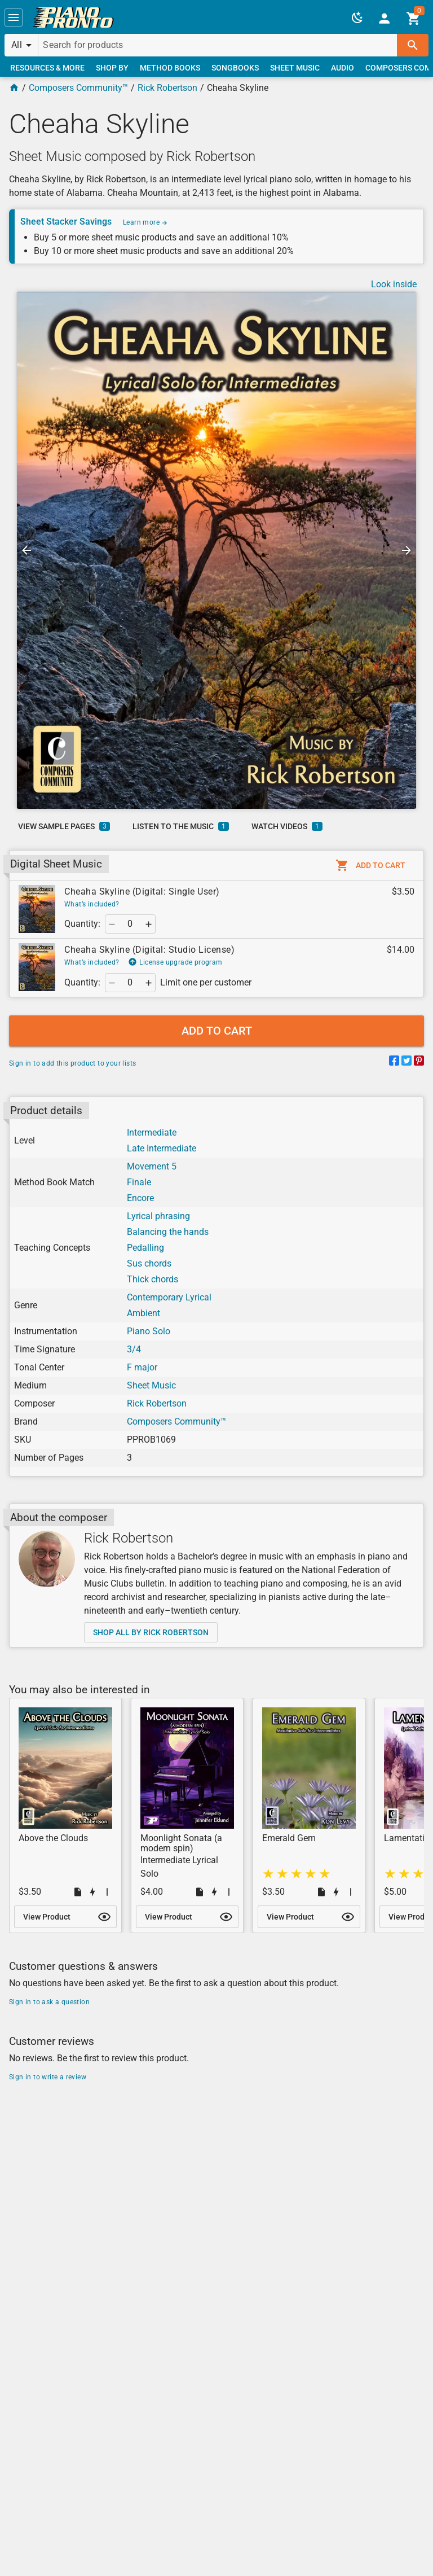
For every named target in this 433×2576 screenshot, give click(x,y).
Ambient (143, 1313)
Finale (139, 1182)
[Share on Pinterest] (419, 1062)
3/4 (134, 1349)
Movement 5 (151, 1166)
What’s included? (91, 904)
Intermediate (151, 1132)
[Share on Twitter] (406, 1062)
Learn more (145, 222)
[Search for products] (217, 45)
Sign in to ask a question (49, 2002)
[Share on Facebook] (394, 1062)
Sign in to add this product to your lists (72, 1063)
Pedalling (145, 1247)
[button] (14, 17)
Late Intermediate (161, 1148)
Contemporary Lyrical (169, 1297)
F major (142, 1367)
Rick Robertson (167, 87)
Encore (140, 1198)
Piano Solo (148, 1331)
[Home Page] (14, 87)
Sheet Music (151, 1385)
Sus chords (149, 1263)
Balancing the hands (168, 1231)
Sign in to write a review (47, 2077)
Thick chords (152, 1279)
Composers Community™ (78, 87)
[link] (73, 17)
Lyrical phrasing (158, 1216)
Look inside (394, 284)
